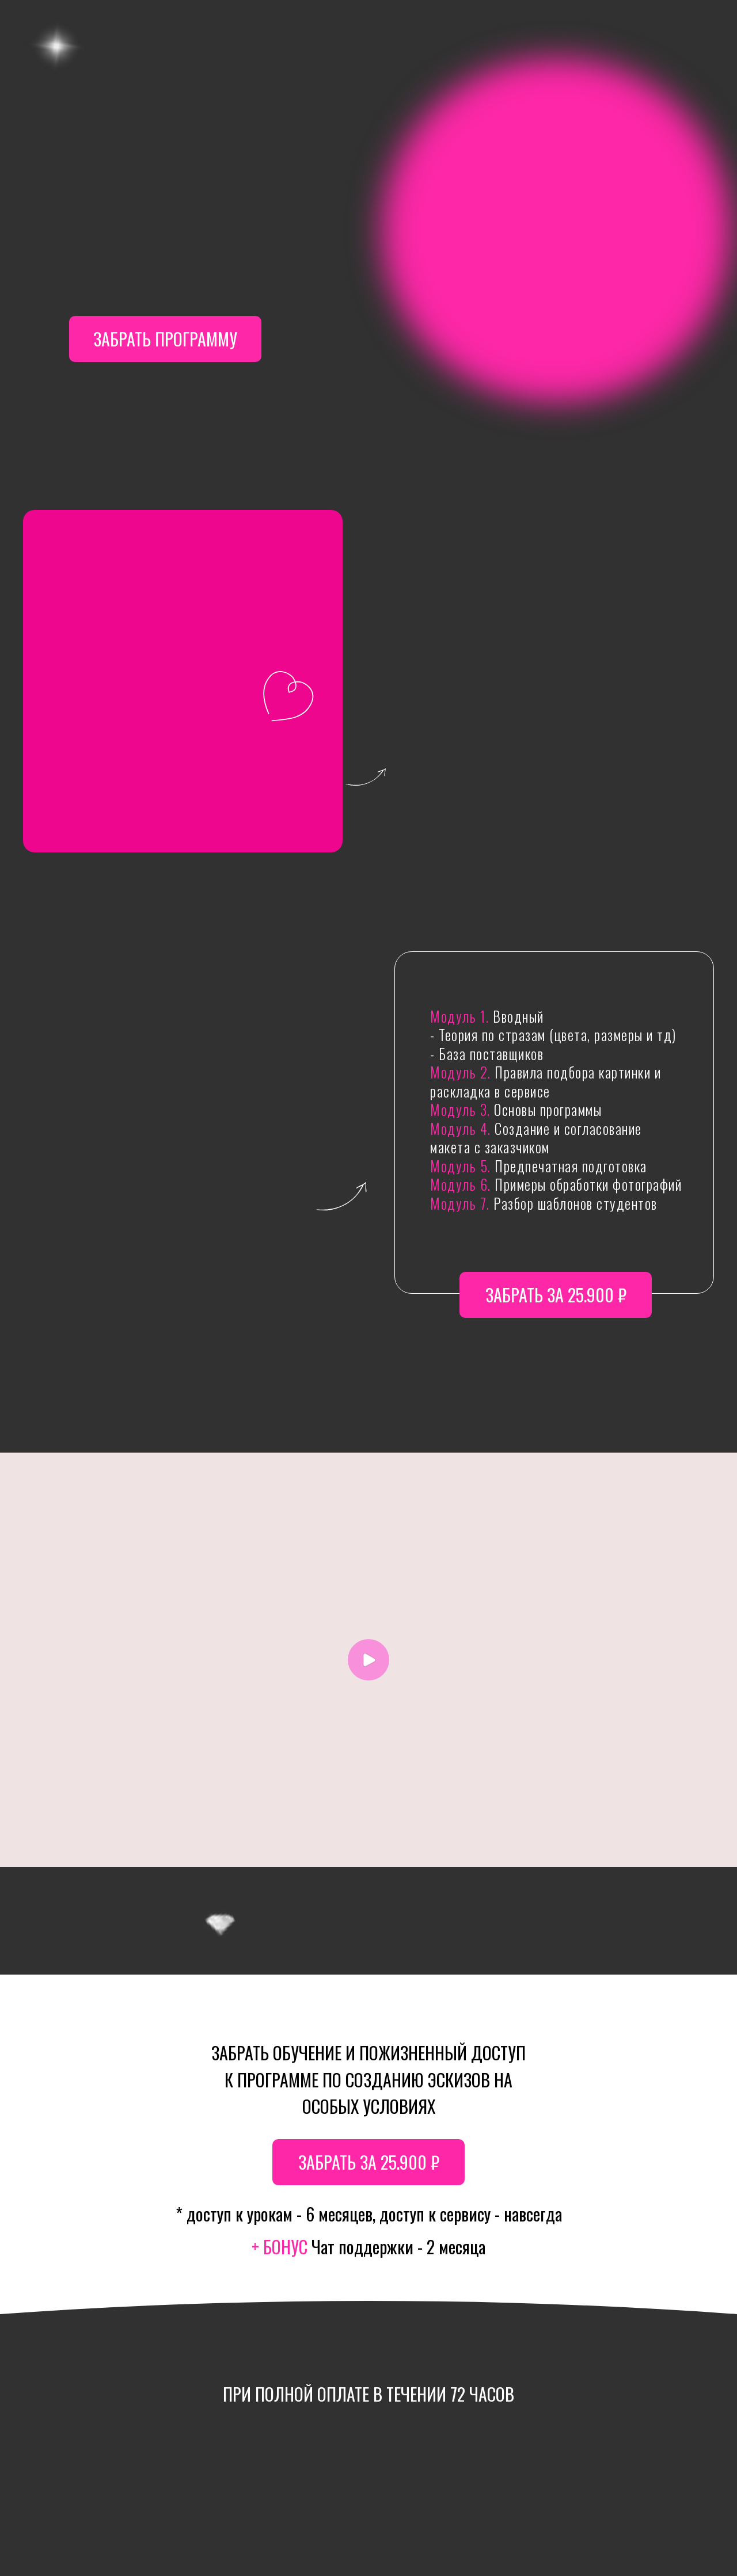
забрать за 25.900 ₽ (555, 1295)
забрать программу (165, 339)
